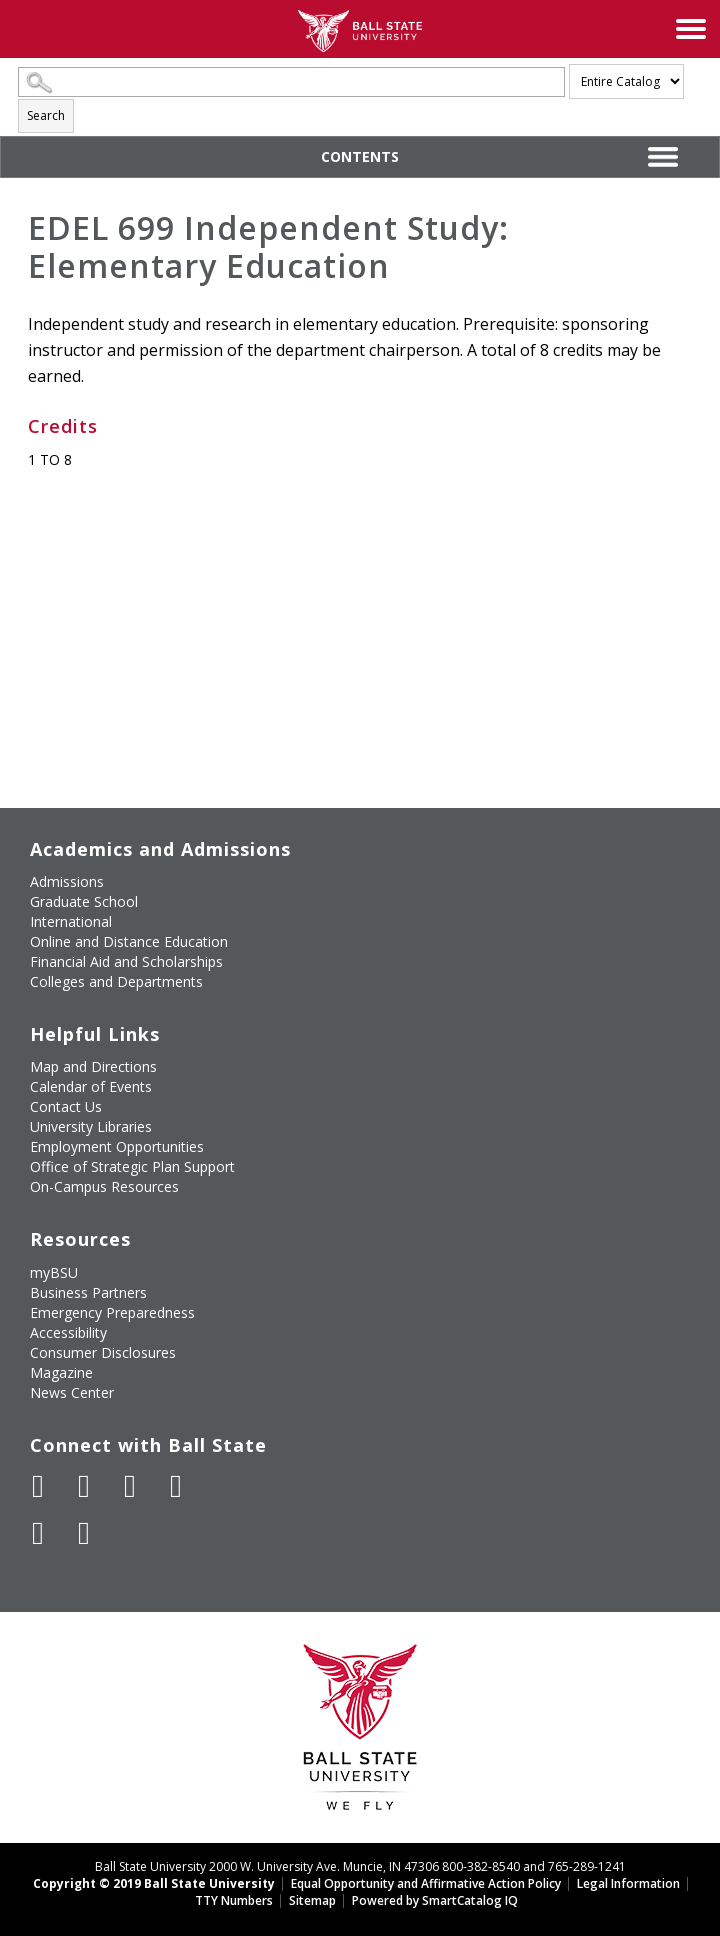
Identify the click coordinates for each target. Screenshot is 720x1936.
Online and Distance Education (129, 941)
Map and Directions (93, 1066)
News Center (72, 1392)
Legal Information (628, 1883)
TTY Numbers (234, 1900)
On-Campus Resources (104, 1186)
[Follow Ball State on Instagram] (176, 1486)
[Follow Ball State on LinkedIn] (38, 1533)
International (71, 921)
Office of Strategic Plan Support (132, 1166)
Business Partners (88, 1292)
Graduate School (84, 901)
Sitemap (312, 1900)
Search (46, 115)
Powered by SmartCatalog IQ (435, 1900)
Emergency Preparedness (112, 1312)
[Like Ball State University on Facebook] (38, 1486)
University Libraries (91, 1126)
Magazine (61, 1372)
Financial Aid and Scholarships (126, 961)
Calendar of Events (91, 1086)
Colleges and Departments (116, 981)
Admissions (67, 881)
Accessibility (68, 1332)
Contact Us (66, 1106)
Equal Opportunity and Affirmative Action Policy (426, 1883)
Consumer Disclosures (103, 1352)
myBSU (54, 1272)
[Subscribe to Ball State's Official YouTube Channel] (130, 1486)
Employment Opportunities (117, 1146)
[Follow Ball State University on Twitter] (84, 1486)
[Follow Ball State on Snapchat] (84, 1533)
